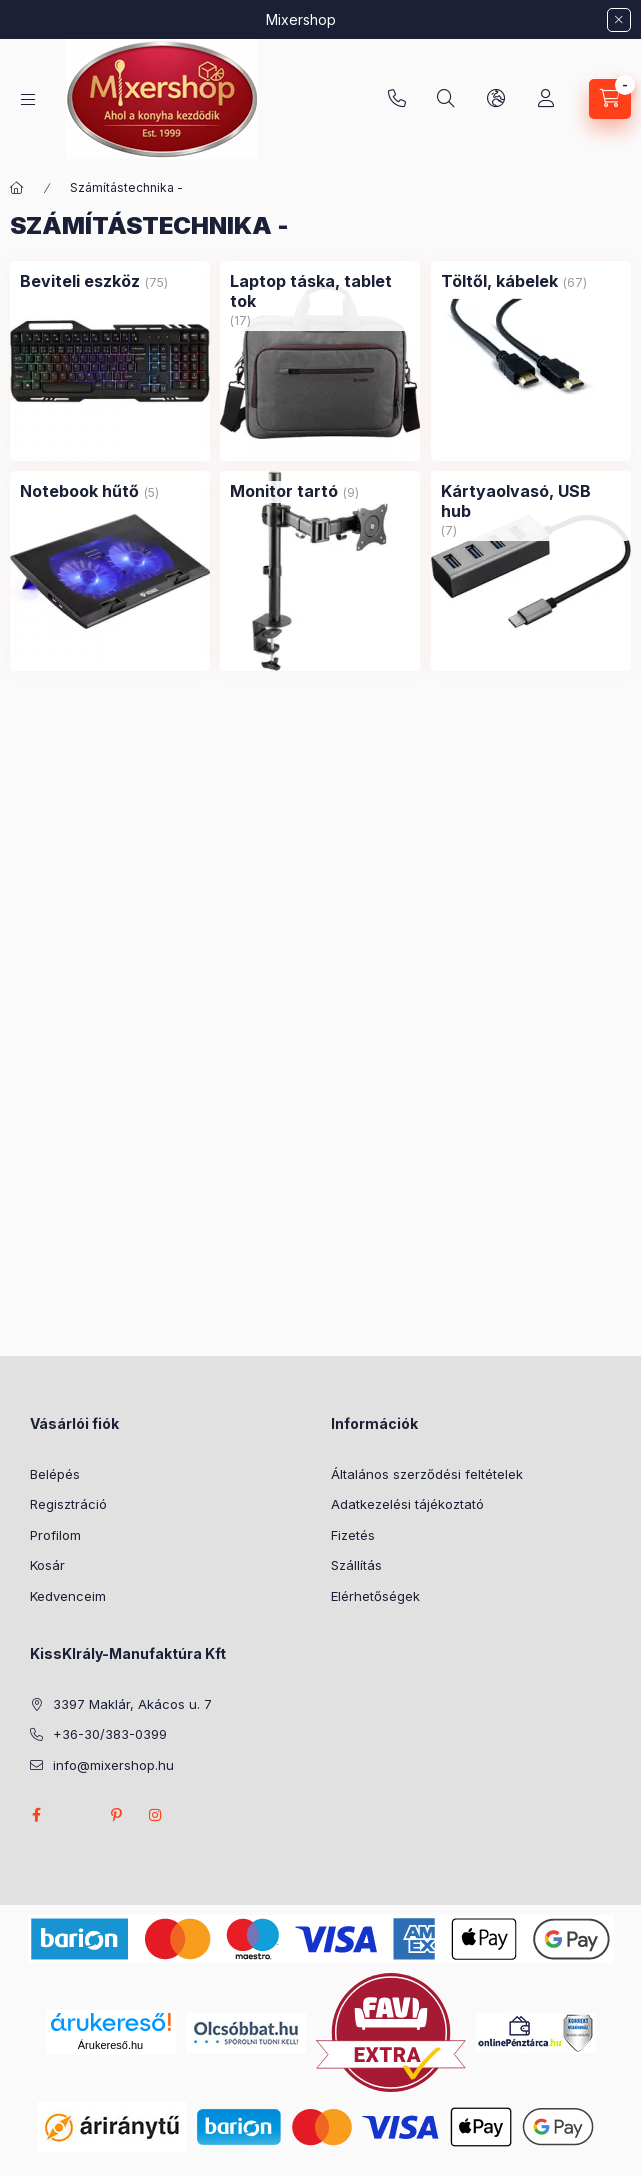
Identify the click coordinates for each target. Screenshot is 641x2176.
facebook (36, 1815)
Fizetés (353, 1535)
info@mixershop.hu (113, 1765)
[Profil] (546, 99)
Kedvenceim (68, 1596)
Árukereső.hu (110, 2045)
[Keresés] (446, 99)
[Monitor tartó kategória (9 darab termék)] (284, 491)
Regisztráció (68, 1504)
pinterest (116, 1815)
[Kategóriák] (28, 99)
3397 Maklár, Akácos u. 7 (132, 1704)
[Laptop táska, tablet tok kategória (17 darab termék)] (320, 291)
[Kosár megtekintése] (610, 99)
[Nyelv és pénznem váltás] (496, 99)
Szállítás (356, 1565)
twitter (76, 1815)
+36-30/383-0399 (397, 99)
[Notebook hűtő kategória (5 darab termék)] (79, 491)
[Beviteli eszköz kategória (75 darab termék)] (80, 281)
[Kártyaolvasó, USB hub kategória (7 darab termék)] (531, 501)
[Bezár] (619, 20)
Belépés (55, 1474)
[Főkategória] (17, 188)
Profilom (55, 1535)
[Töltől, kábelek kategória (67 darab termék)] (499, 281)
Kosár (47, 1565)
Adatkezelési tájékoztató (407, 1504)
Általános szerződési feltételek (427, 1474)
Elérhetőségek (375, 1596)
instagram (156, 1815)
